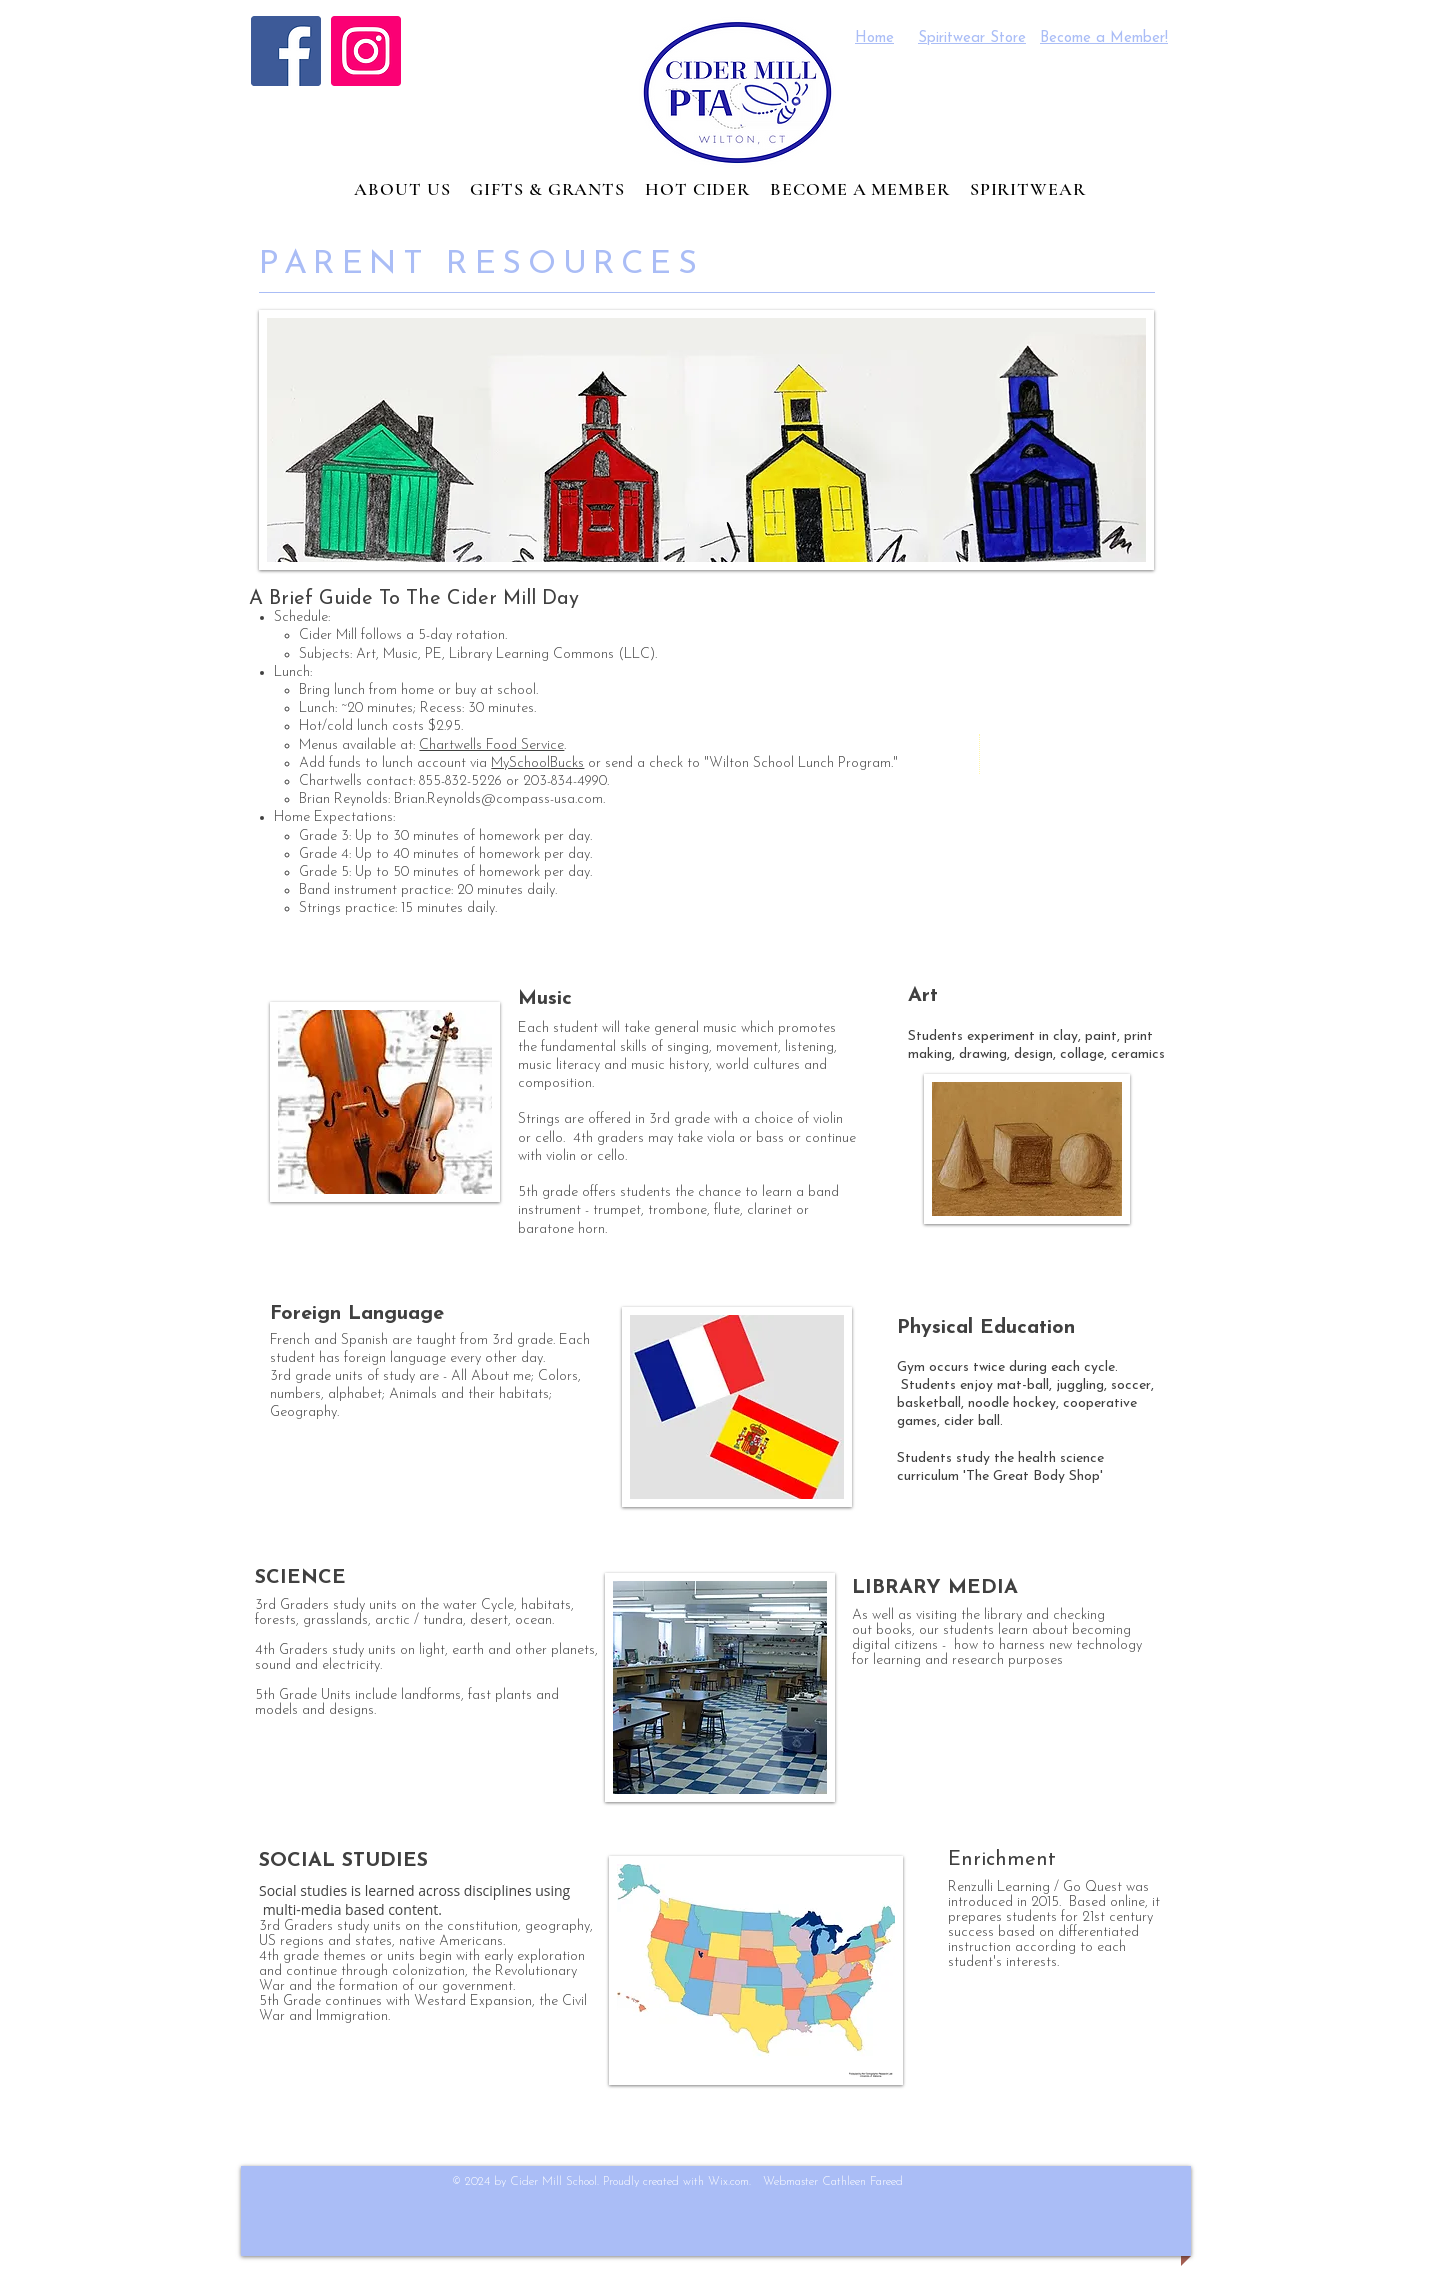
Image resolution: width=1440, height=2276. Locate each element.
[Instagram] (366, 51)
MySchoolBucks (537, 763)
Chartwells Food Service (491, 745)
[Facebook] (286, 51)
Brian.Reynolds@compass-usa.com (498, 799)
